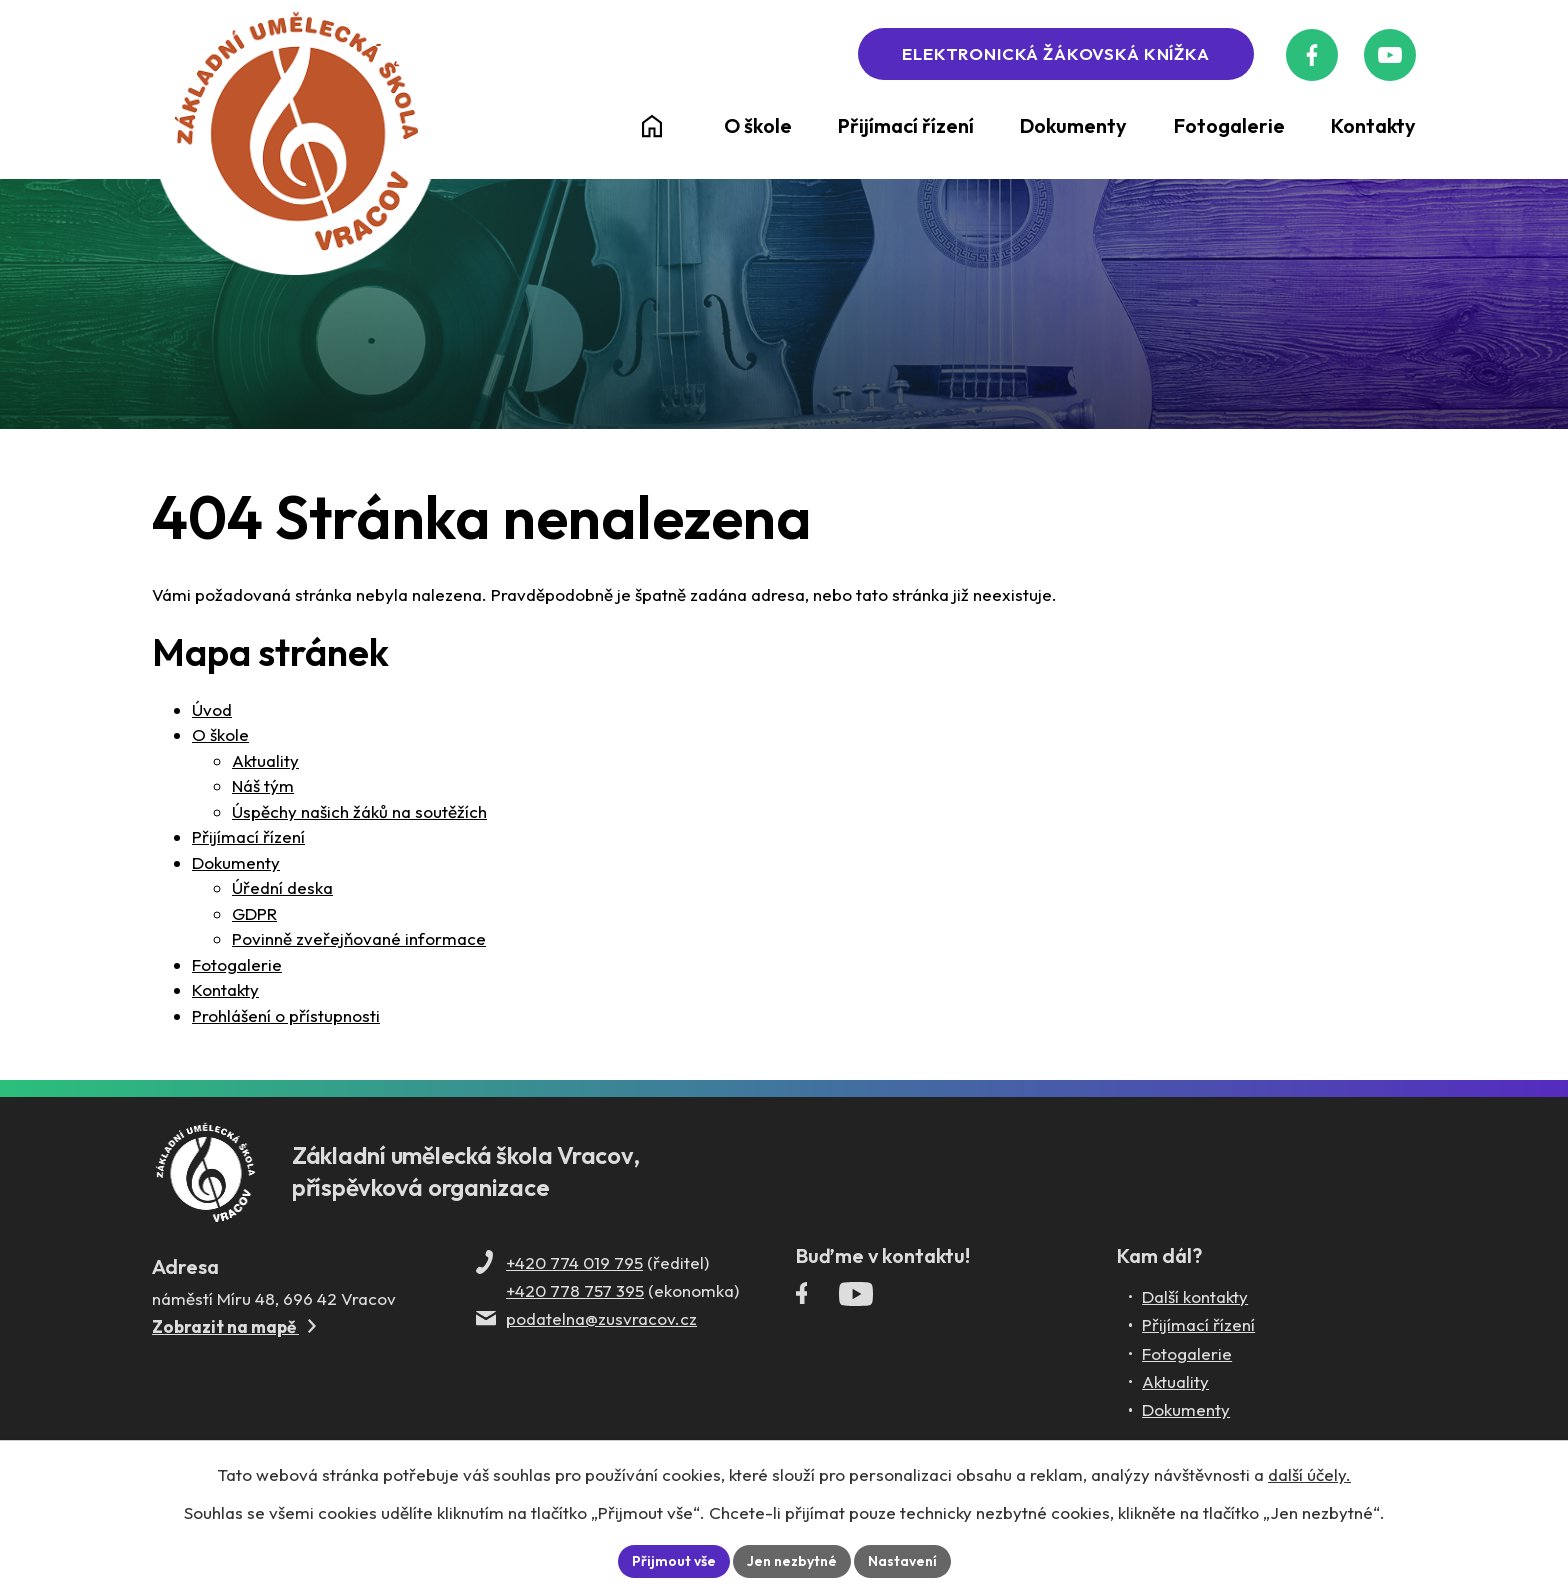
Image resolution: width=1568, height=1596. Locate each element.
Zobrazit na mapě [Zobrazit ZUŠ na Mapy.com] (234, 1327)
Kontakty (225, 991)
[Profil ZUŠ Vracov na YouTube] (856, 1299)
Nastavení (902, 1561)
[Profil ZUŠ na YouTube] (1389, 55)
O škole (220, 736)
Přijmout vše (674, 1561)
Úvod (212, 710)
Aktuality (265, 761)
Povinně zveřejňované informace (359, 940)
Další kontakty (1195, 1297)
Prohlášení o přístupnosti (286, 1016)
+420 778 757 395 (575, 1291)
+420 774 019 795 (574, 1263)
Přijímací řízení (248, 838)
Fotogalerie (237, 965)
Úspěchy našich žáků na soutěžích (359, 812)
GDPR (254, 914)
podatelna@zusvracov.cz (601, 1319)
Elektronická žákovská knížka (1056, 54)
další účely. (1309, 1474)
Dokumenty (236, 863)
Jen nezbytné (792, 1561)
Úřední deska (282, 889)
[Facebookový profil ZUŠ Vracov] (1312, 55)
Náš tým (263, 787)
